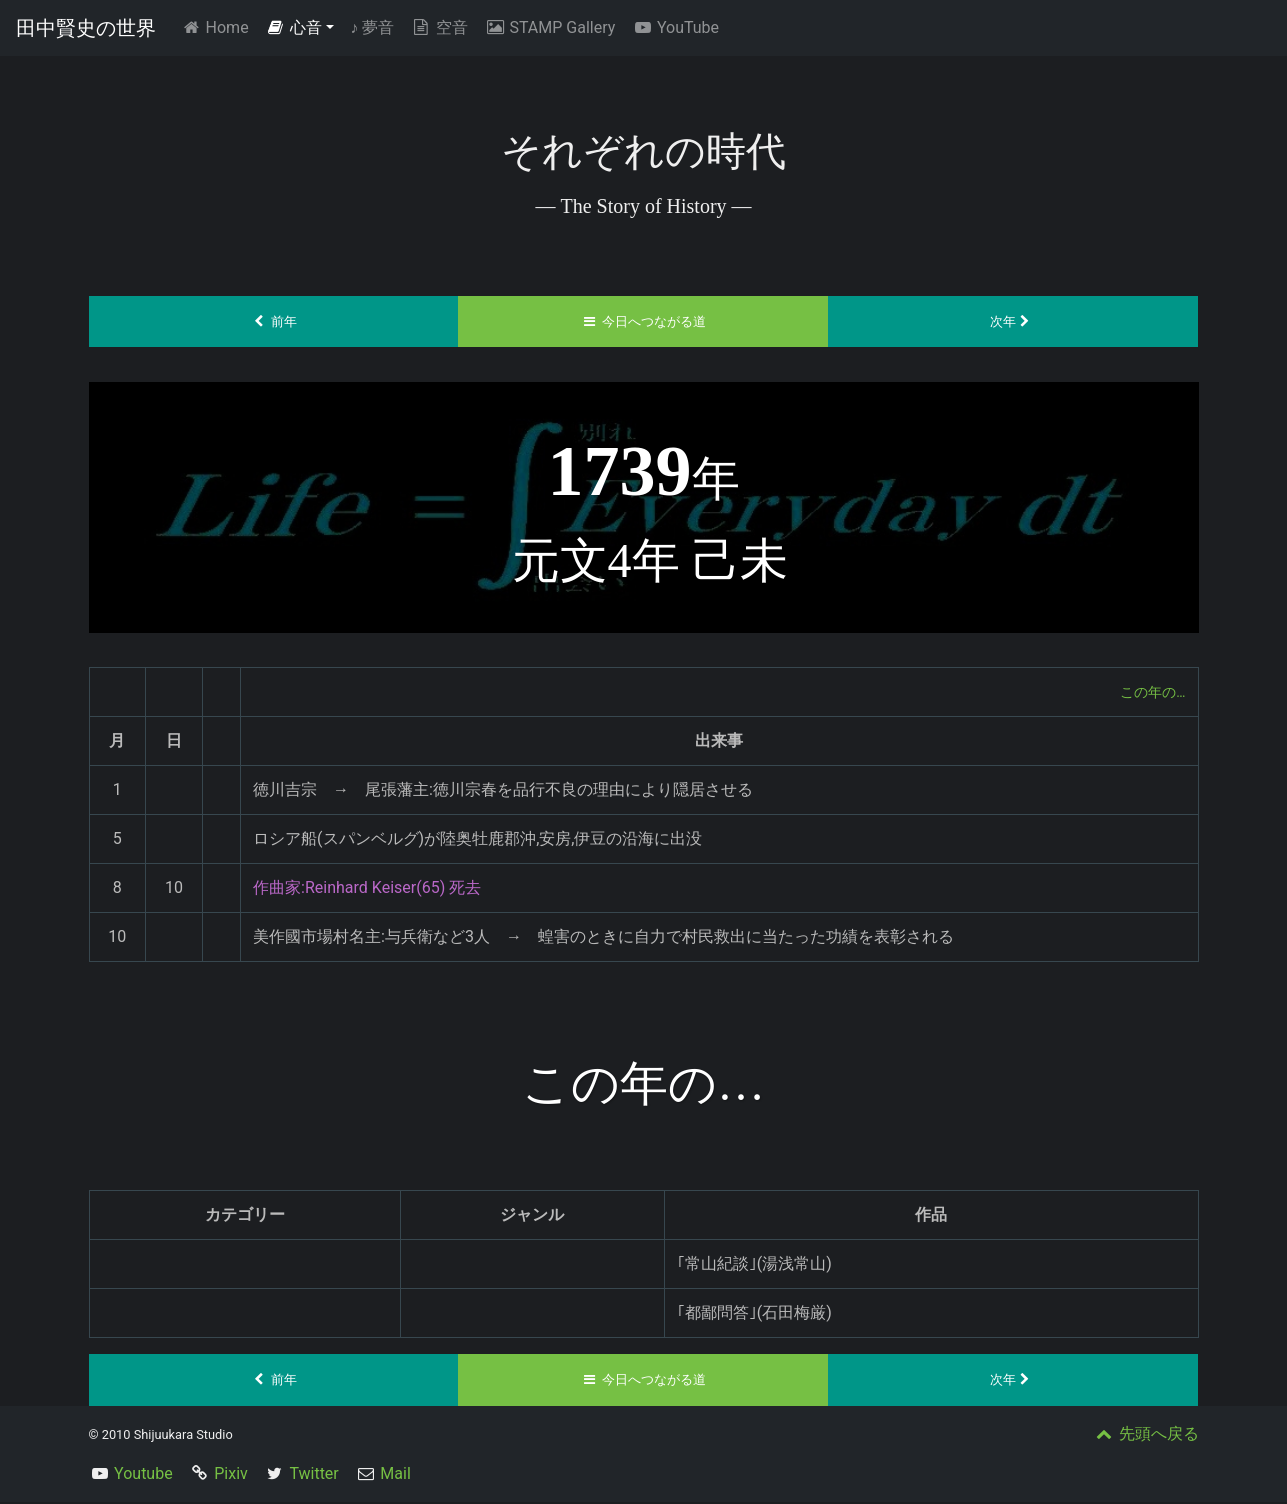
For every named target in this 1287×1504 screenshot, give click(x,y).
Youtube (143, 1475)
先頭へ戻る (1146, 1435)
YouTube (675, 27)
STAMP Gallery (549, 27)
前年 (273, 322)
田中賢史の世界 (86, 28)
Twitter (313, 1475)
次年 (1013, 322)
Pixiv (231, 1475)
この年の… (1148, 692)
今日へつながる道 (643, 322)
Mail (395, 1475)
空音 (439, 27)
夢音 (372, 27)
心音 (294, 27)
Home (218, 26)
